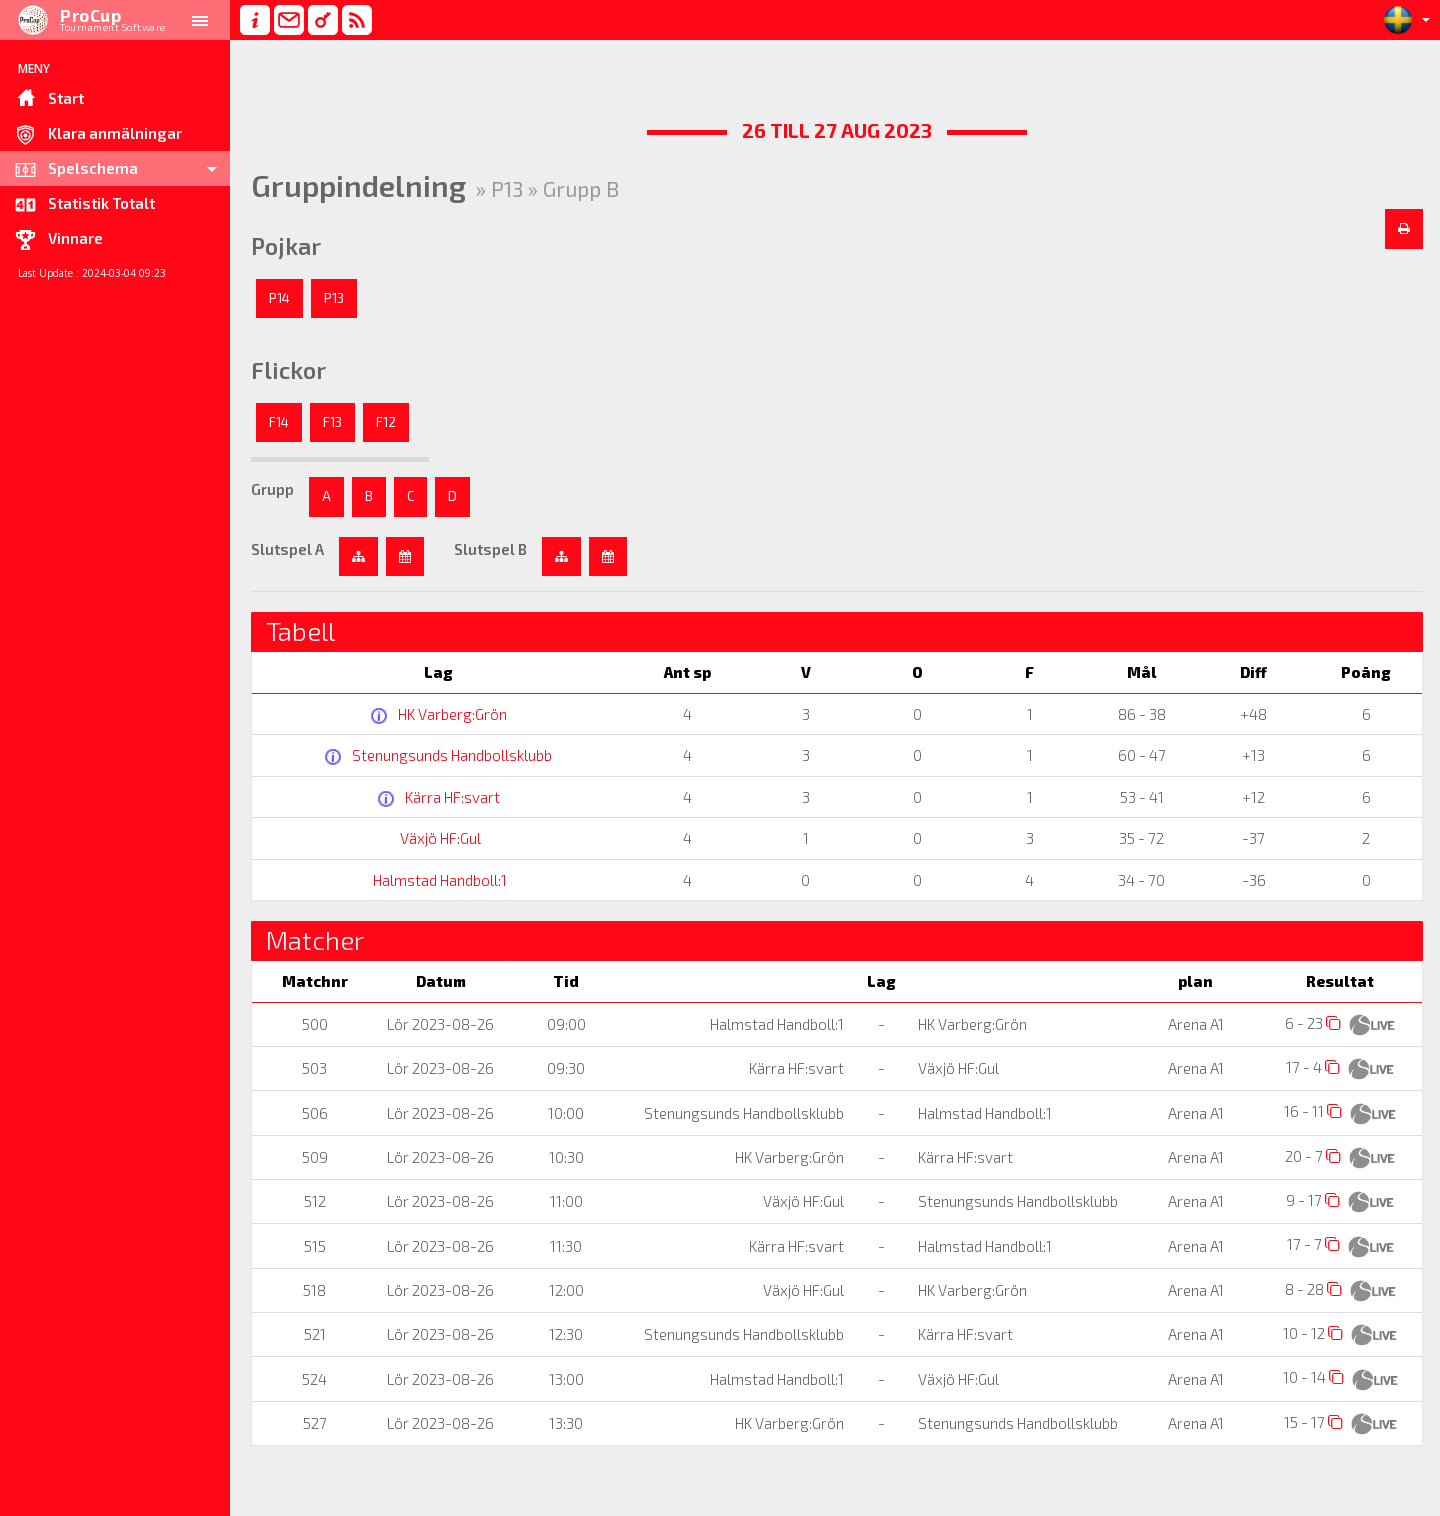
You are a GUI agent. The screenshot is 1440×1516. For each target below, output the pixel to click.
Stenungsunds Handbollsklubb (450, 755)
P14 (279, 298)
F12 (386, 422)
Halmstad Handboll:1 (438, 880)
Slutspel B (490, 549)
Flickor (288, 370)
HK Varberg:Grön (450, 714)
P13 (334, 298)
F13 (332, 422)
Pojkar (286, 246)
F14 (279, 422)
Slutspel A (287, 549)
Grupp (272, 489)
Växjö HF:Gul (438, 838)
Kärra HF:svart (450, 797)
